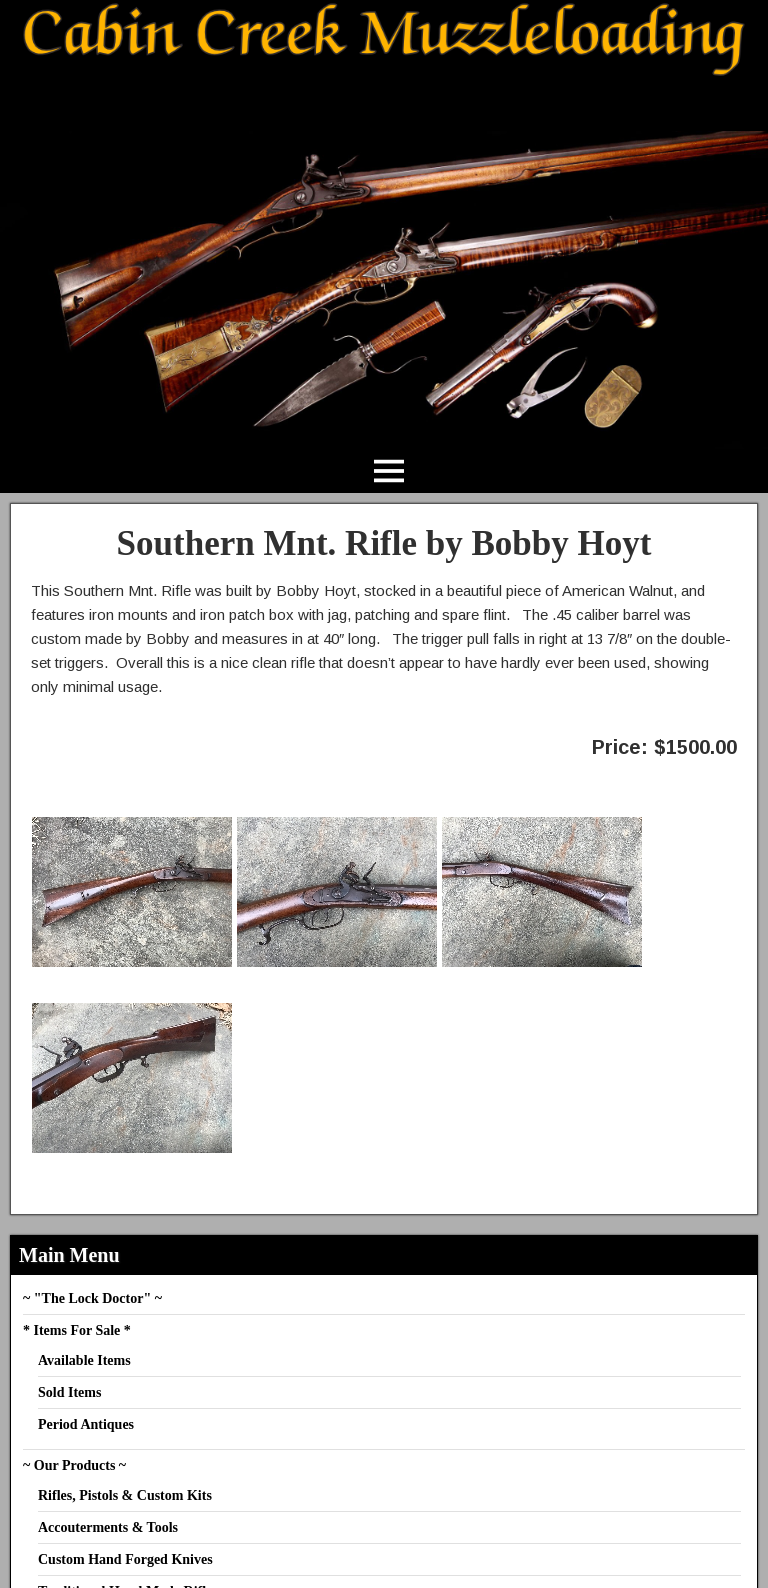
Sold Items (69, 1392)
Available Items (84, 1360)
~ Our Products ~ (74, 1465)
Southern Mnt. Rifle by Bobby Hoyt (384, 543)
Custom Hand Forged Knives (125, 1559)
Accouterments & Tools (108, 1527)
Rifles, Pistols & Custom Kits (125, 1495)
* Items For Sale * (77, 1330)
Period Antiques (86, 1424)
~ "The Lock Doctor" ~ (92, 1298)
